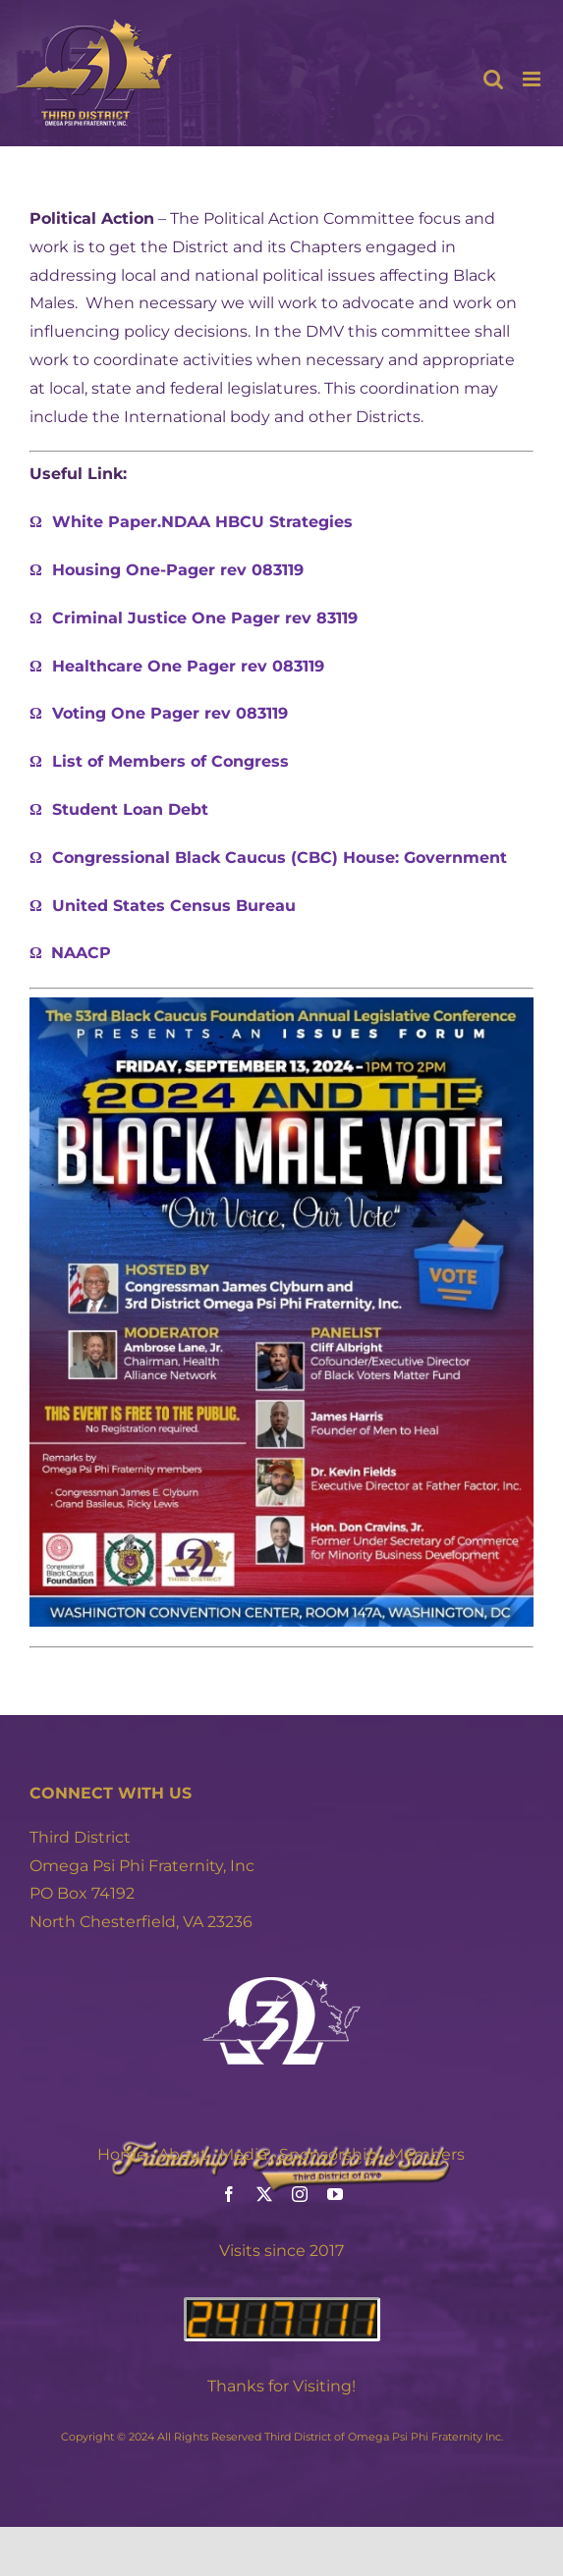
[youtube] (335, 2194)
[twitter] (264, 2194)
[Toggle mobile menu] (533, 79)
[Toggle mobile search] (493, 79)
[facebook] (229, 2194)
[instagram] (300, 2194)
